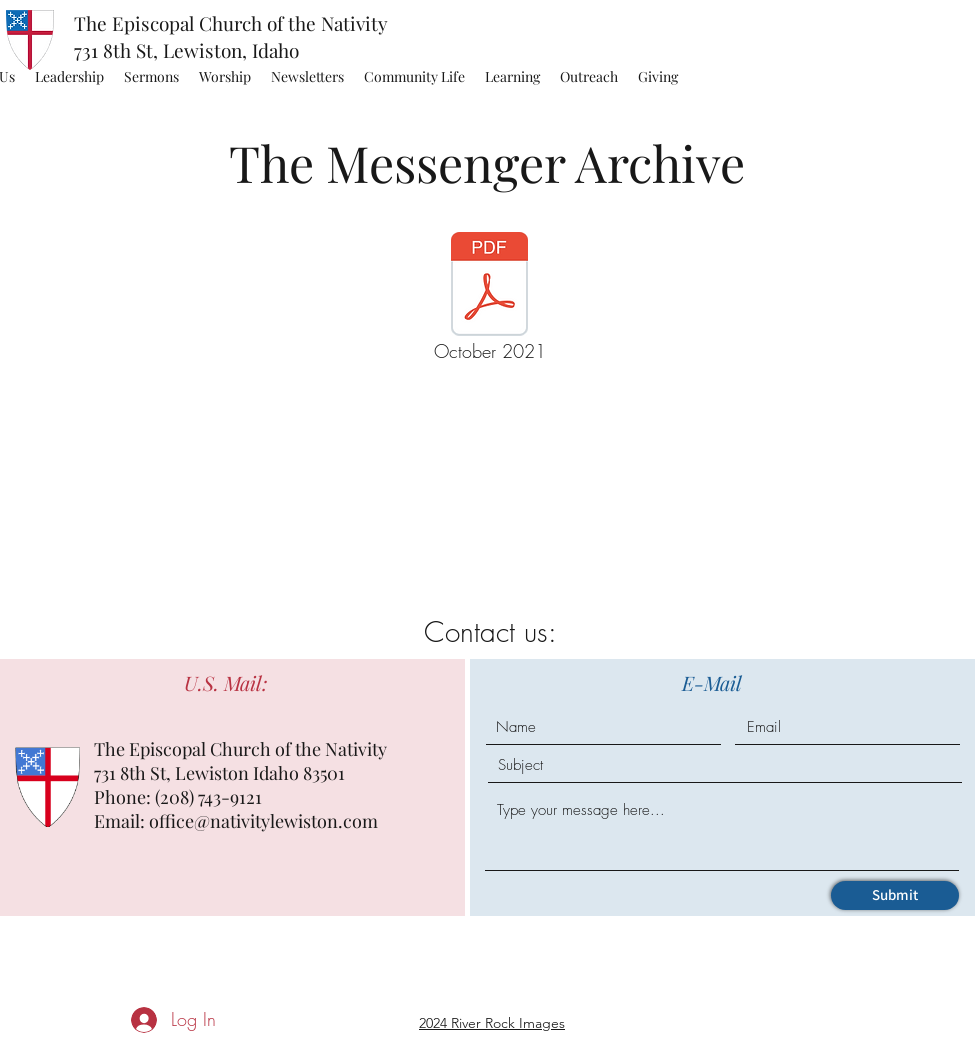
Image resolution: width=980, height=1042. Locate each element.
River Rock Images (508, 1023)
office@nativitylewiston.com (263, 821)
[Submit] (895, 895)
